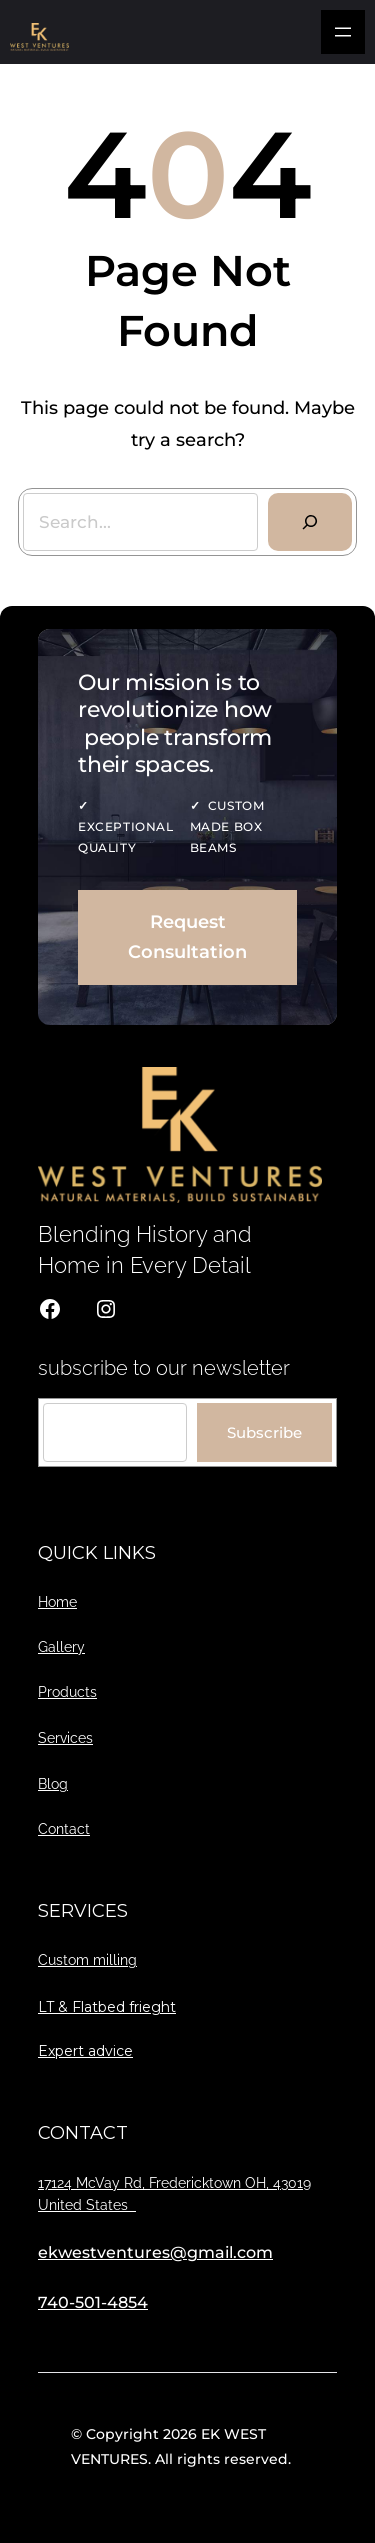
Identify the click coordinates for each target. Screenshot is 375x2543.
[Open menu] (343, 32)
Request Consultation (187, 937)
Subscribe (264, 1432)
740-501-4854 (93, 2302)
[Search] (310, 522)
